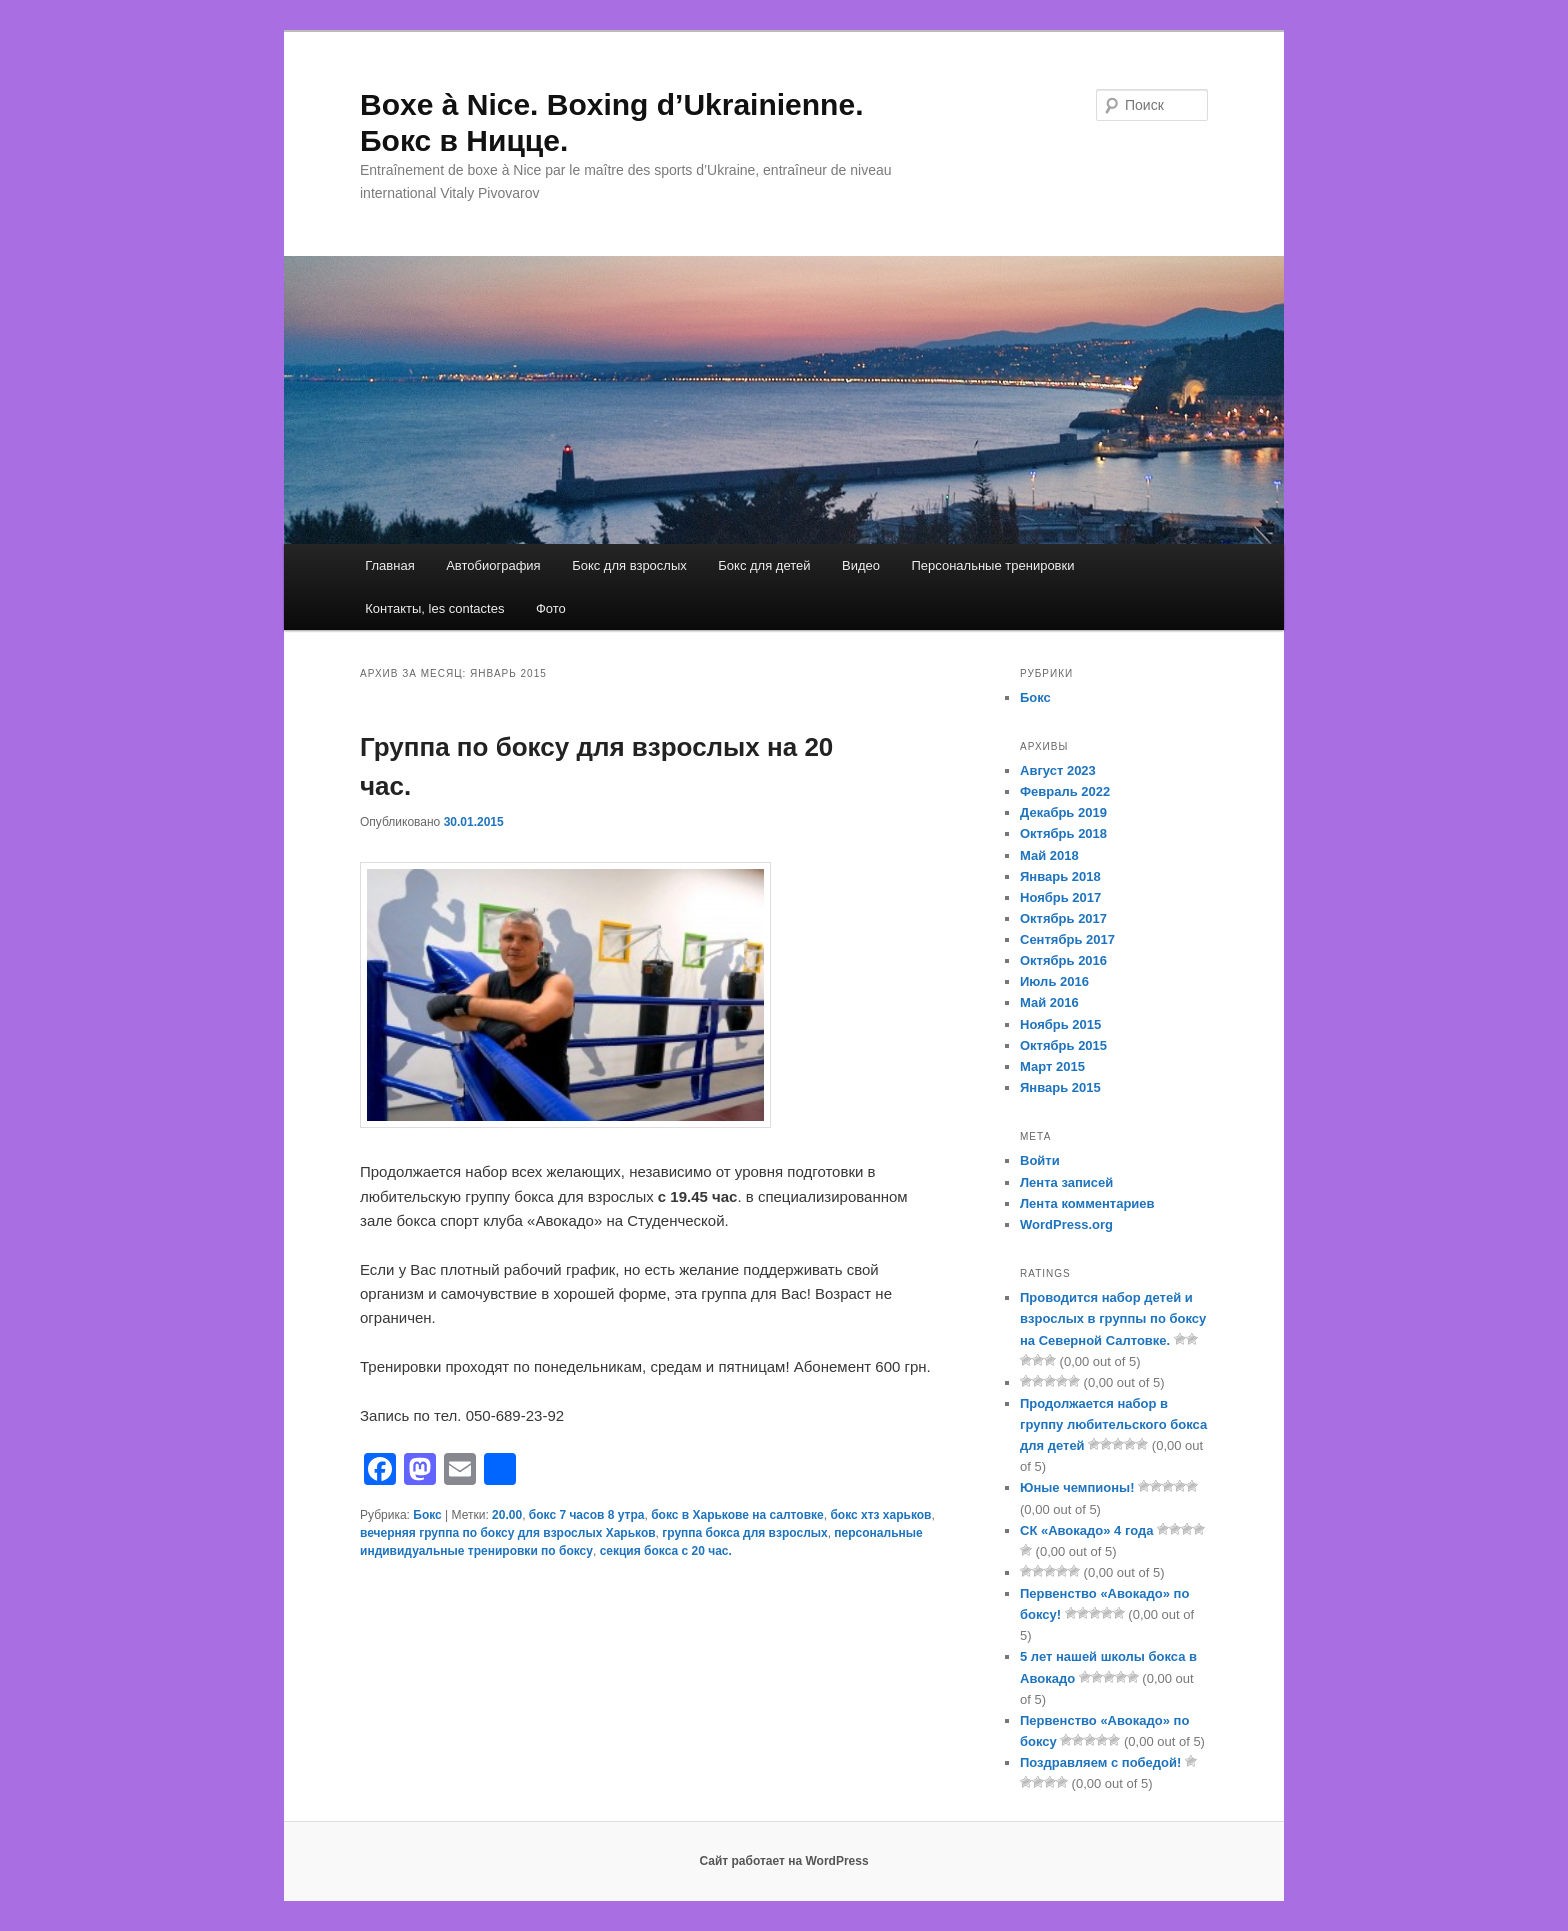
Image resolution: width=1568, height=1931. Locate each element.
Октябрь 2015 (1063, 1045)
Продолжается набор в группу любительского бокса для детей (1113, 1424)
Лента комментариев (1087, 1203)
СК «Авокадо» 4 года (1086, 1530)
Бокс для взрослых (629, 565)
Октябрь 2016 (1063, 960)
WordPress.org (1066, 1224)
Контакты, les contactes (434, 608)
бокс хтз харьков (880, 1515)
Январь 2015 (1060, 1087)
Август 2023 (1058, 770)
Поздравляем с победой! (1100, 1762)
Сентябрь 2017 (1067, 939)
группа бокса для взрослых (744, 1533)
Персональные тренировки (992, 565)
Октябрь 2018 (1063, 833)
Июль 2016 (1054, 981)
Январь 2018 (1060, 876)
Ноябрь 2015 (1060, 1024)
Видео (861, 565)
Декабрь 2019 (1063, 812)
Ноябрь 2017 (1060, 897)
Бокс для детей (764, 565)
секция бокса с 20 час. (666, 1551)
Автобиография (493, 565)
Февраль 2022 (1065, 791)
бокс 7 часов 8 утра (587, 1515)
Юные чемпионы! (1077, 1487)
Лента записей (1066, 1182)
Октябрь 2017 (1063, 918)
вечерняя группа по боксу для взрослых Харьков (508, 1533)
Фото (551, 608)
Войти (1040, 1160)
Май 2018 (1049, 855)
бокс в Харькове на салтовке (737, 1515)
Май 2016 (1049, 1002)
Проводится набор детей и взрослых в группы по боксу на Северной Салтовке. (1113, 1318)
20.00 (507, 1515)
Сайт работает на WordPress (783, 1861)
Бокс (427, 1515)
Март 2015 (1052, 1066)
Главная (389, 565)
